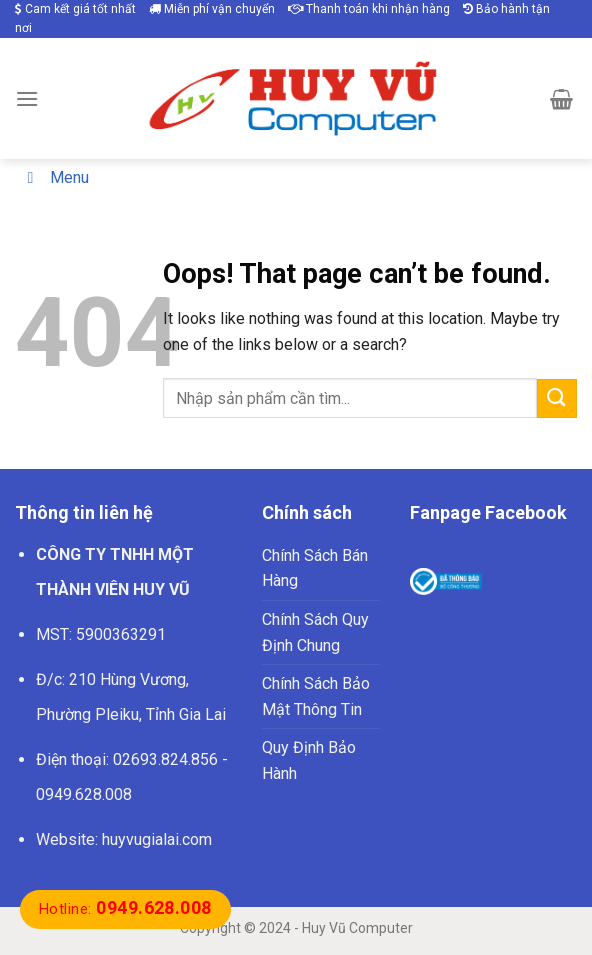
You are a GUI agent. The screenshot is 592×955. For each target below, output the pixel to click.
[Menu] (27, 98)
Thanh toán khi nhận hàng (369, 9)
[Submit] (557, 398)
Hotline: (125, 909)
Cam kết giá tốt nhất (75, 9)
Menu (54, 177)
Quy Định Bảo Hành (309, 760)
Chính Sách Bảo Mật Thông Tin (316, 696)
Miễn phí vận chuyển (212, 9)
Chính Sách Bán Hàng (315, 568)
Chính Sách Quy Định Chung (315, 632)
